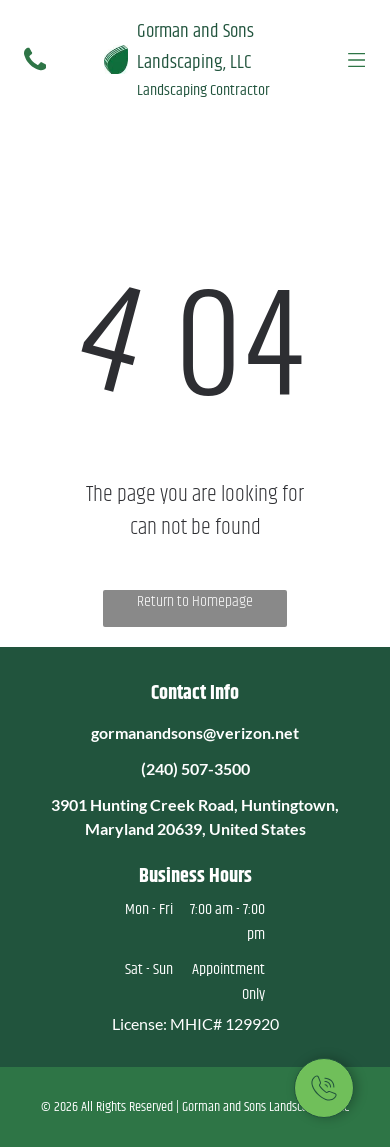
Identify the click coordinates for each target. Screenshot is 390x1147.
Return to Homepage (195, 602)
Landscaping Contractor (203, 90)
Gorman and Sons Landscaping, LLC (195, 47)
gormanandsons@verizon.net (195, 732)
